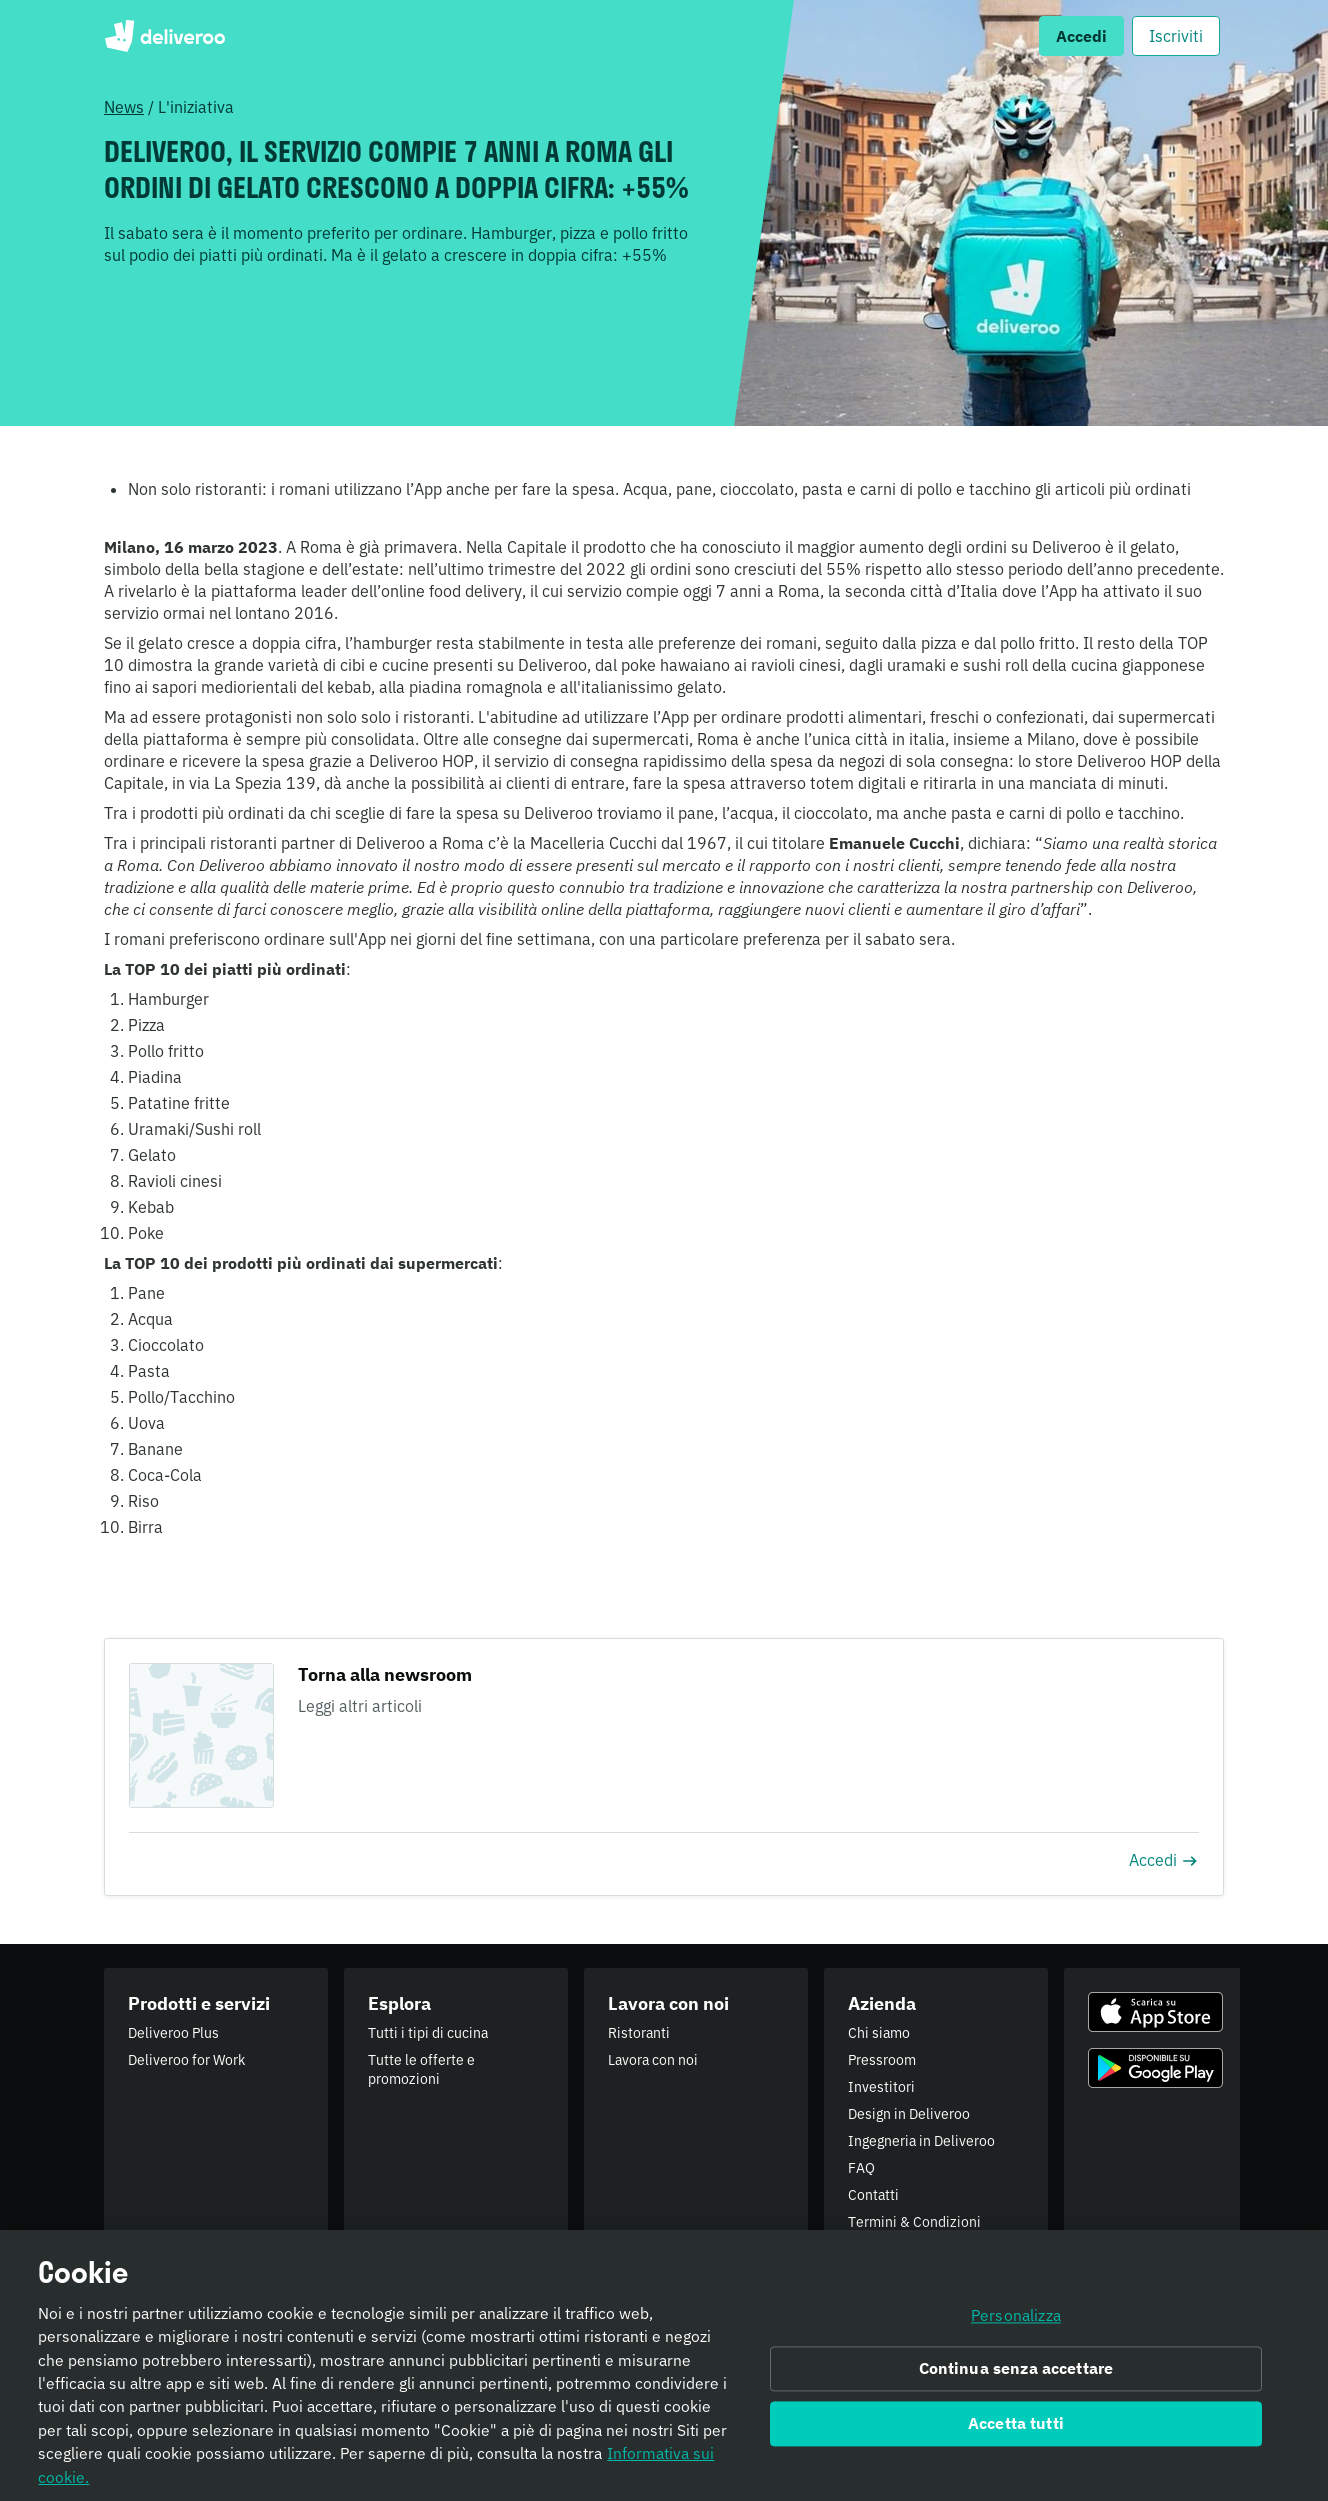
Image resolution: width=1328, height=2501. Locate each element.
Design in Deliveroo (909, 2114)
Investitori (881, 2087)
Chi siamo (879, 2033)
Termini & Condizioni (914, 2222)
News (124, 107)
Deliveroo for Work (186, 2060)
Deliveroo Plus (173, 2033)
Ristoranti (639, 2033)
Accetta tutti (1016, 2434)
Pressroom (882, 2060)
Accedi (1164, 1860)
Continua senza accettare (1016, 2379)
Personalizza (1016, 2325)
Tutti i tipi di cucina (428, 2033)
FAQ (861, 2168)
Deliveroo (164, 36)
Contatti (873, 2195)
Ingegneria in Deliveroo (921, 2141)
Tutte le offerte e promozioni (421, 2069)
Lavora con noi (653, 2060)
